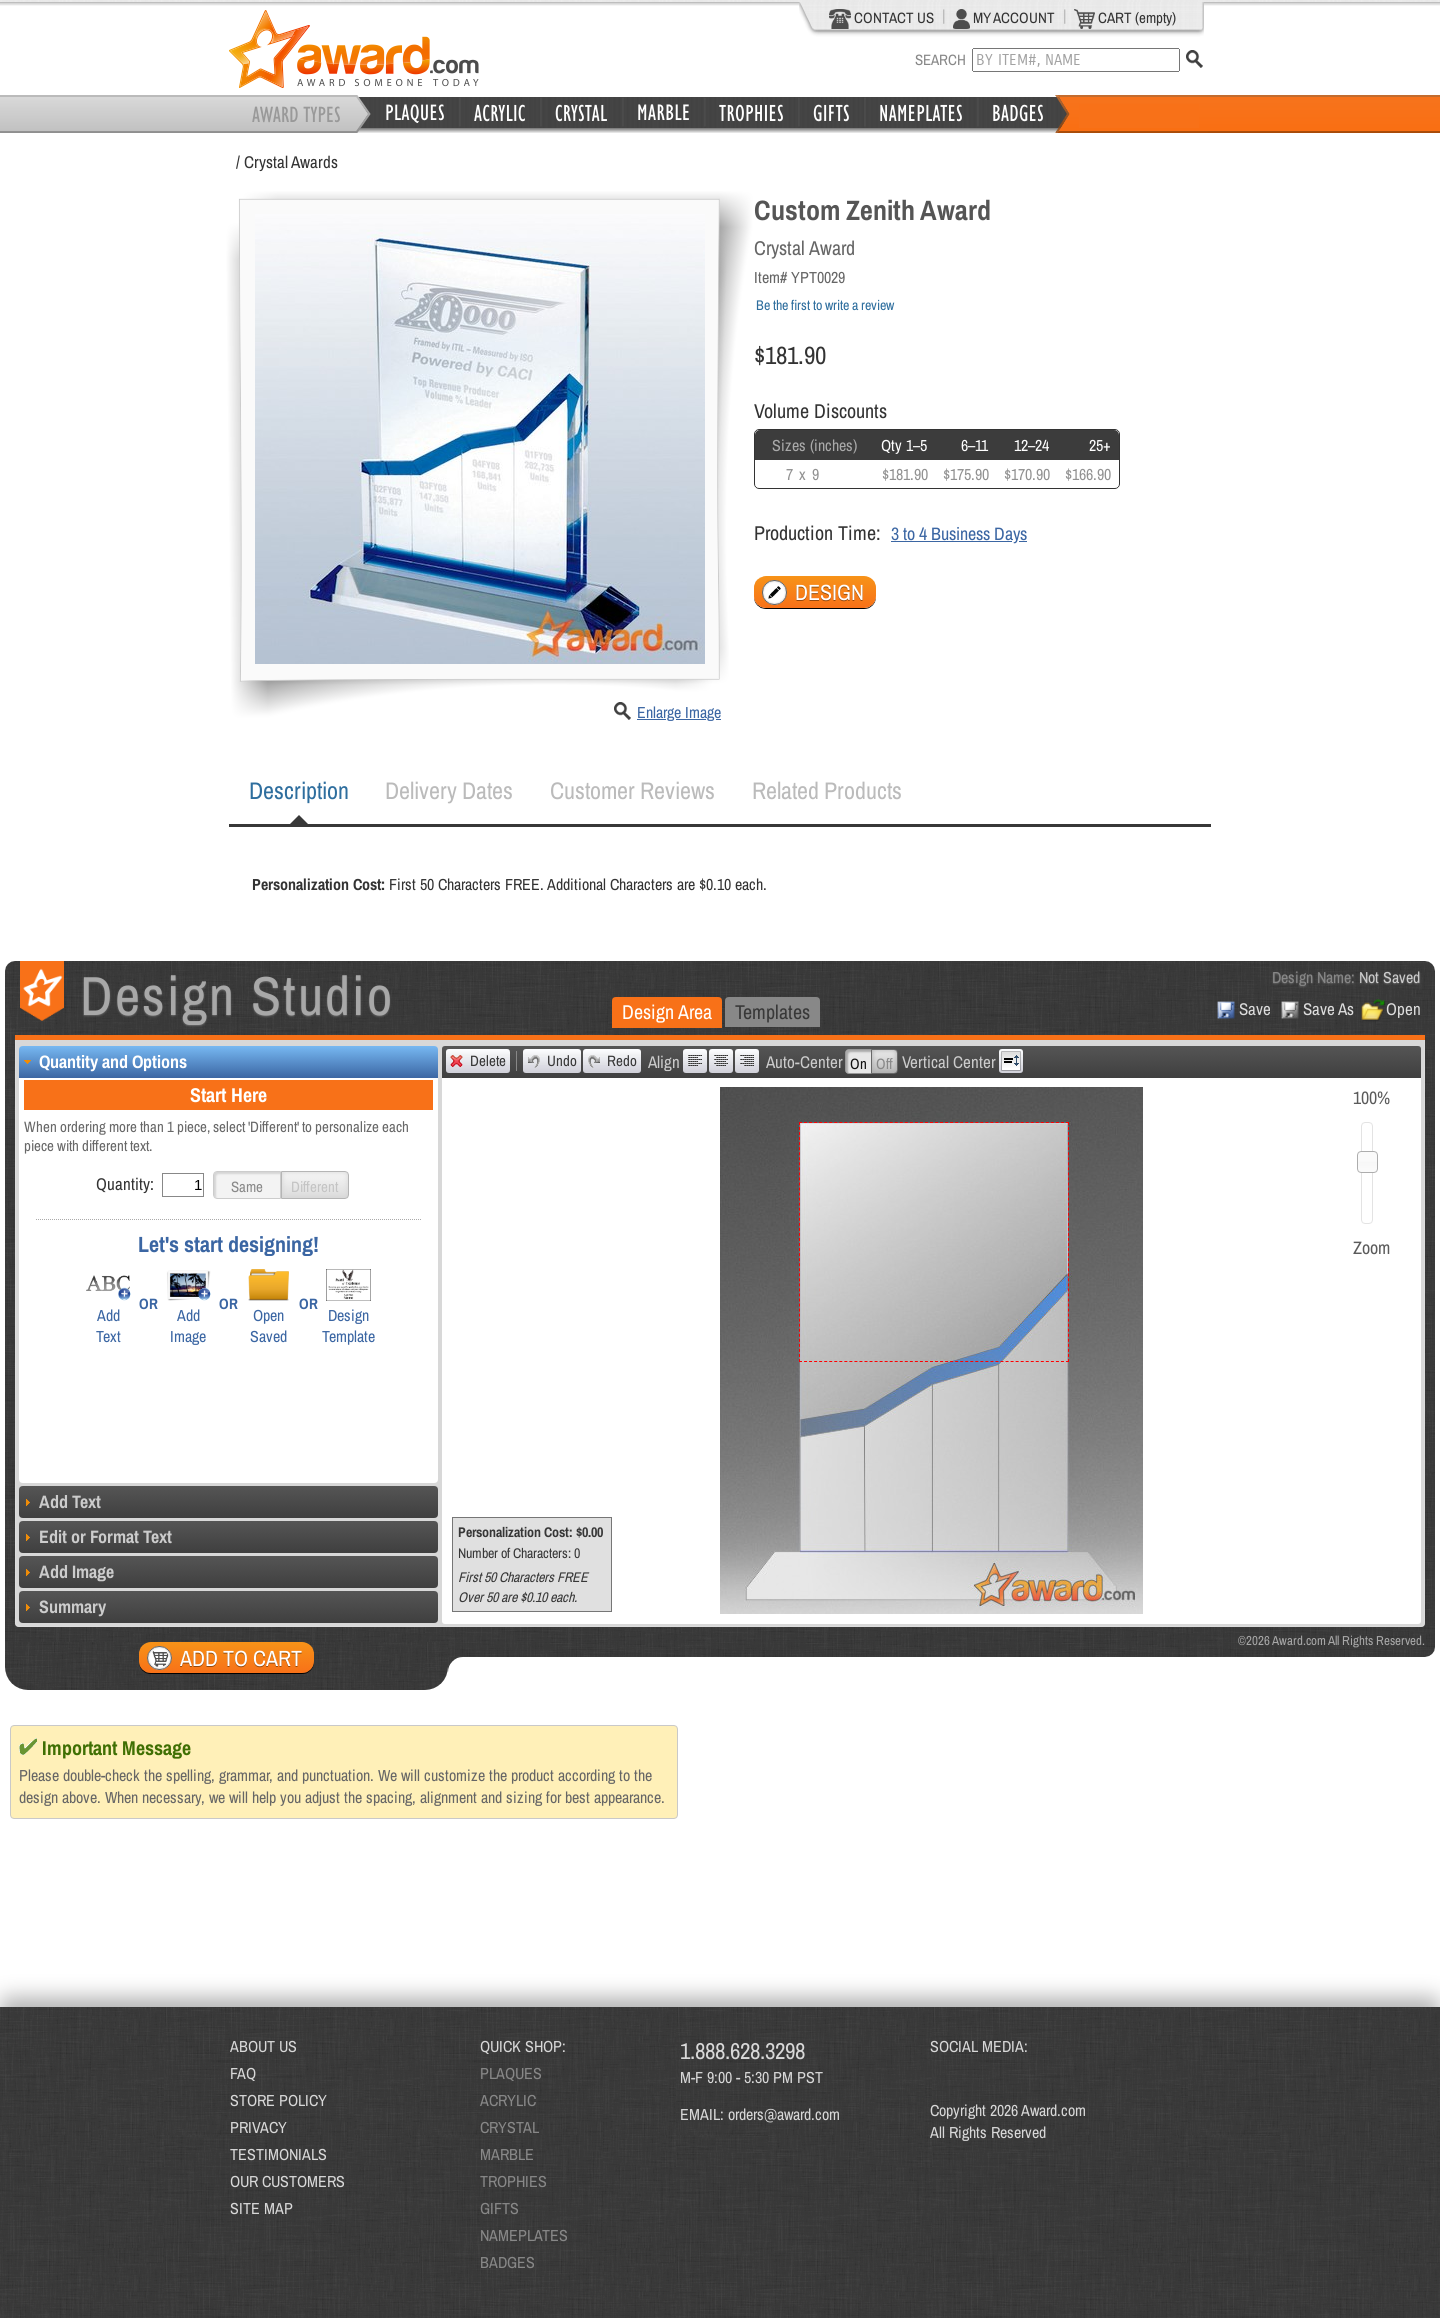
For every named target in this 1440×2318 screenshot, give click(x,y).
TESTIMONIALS (278, 2154)
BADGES (507, 2262)
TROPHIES (513, 2181)
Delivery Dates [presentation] (449, 790)
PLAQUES (511, 2073)
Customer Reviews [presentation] (632, 790)
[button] (247, 1185)
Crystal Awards (291, 161)
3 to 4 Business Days (959, 533)
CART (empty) (1125, 18)
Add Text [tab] (60, 1501)
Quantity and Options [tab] (103, 1061)
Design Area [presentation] (667, 1011)
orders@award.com (784, 2114)
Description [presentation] (299, 790)
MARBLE (507, 2154)
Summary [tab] (62, 1606)
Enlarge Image (679, 712)
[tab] (299, 791)
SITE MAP (261, 2208)
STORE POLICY (278, 2100)
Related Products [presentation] (827, 790)
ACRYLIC (508, 2100)
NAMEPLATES (524, 2235)
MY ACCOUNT (1004, 18)
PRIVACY (258, 2127)
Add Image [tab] (66, 1571)
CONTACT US (881, 18)
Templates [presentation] (772, 1011)
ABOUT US (263, 2046)
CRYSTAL (509, 2127)
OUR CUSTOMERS (287, 2181)
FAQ (243, 2073)
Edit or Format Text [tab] (95, 1536)
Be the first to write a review (825, 305)
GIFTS (499, 2208)
